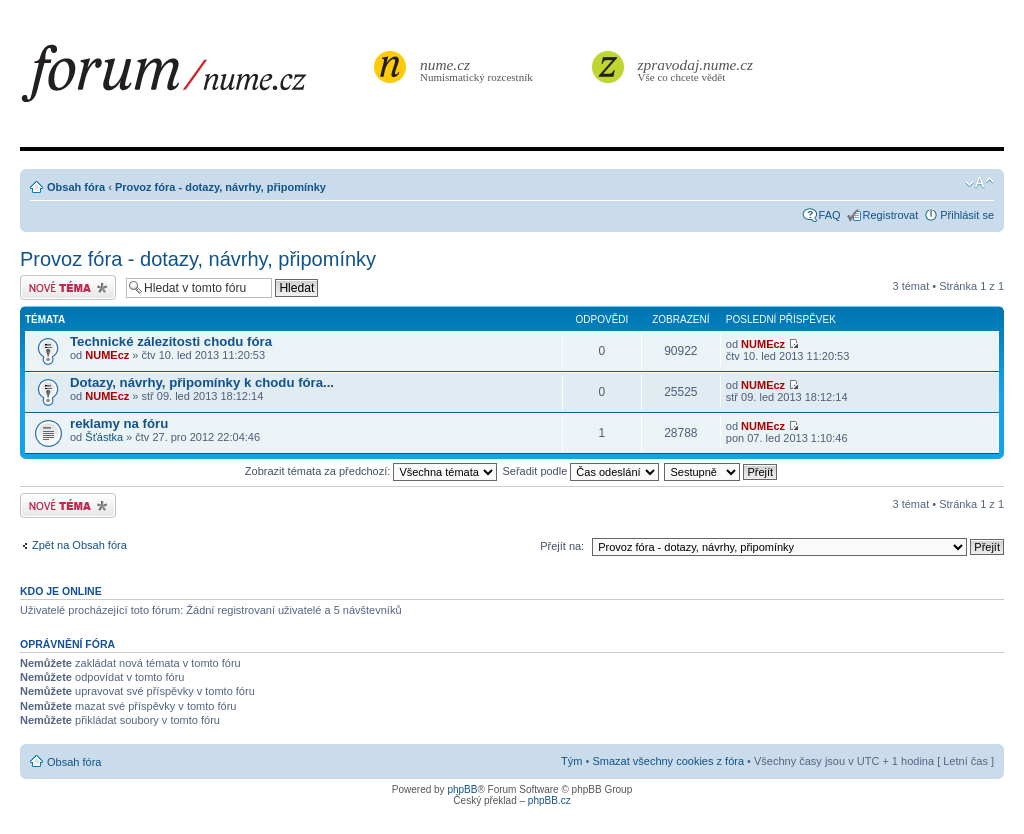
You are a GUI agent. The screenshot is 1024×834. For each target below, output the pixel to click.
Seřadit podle (580, 471)
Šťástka (104, 437)
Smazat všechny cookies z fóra (668, 761)
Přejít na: (562, 546)
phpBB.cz (549, 800)
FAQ (830, 215)
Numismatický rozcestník (479, 69)
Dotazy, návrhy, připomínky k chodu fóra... (202, 382)
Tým (571, 761)
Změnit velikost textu (979, 183)
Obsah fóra (76, 187)
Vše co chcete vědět (696, 69)
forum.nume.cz (195, 79)
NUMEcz (107, 355)
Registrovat (891, 215)
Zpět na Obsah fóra (79, 545)
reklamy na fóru (119, 423)
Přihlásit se (967, 215)
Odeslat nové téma (68, 287)
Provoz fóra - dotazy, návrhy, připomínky (220, 187)
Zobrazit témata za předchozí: (371, 471)
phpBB (462, 789)
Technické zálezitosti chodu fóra (171, 341)
